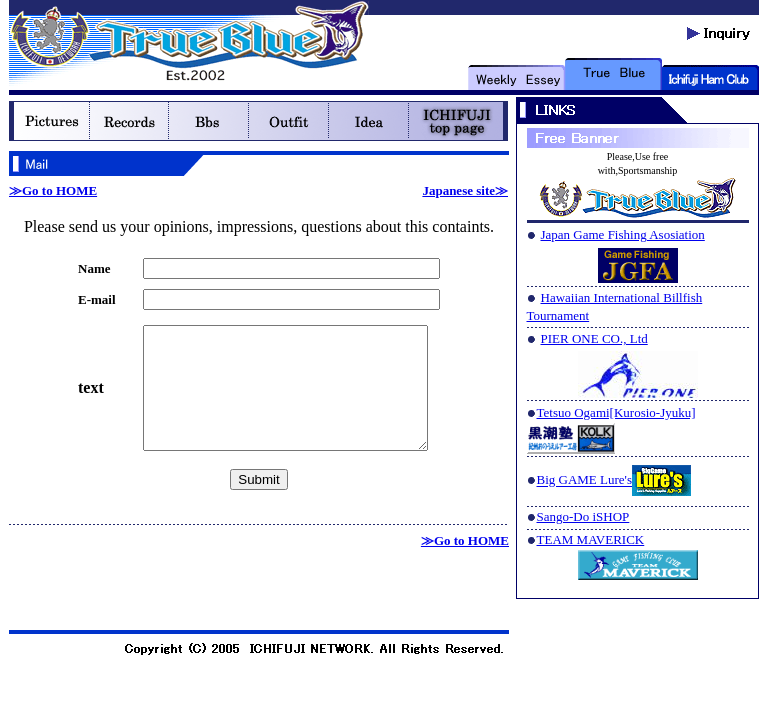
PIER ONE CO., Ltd (594, 338)
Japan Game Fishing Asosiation (623, 234)
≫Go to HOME (53, 190)
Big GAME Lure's (585, 480)
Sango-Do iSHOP (583, 516)
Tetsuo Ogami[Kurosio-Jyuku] (616, 412)
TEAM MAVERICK (591, 539)
